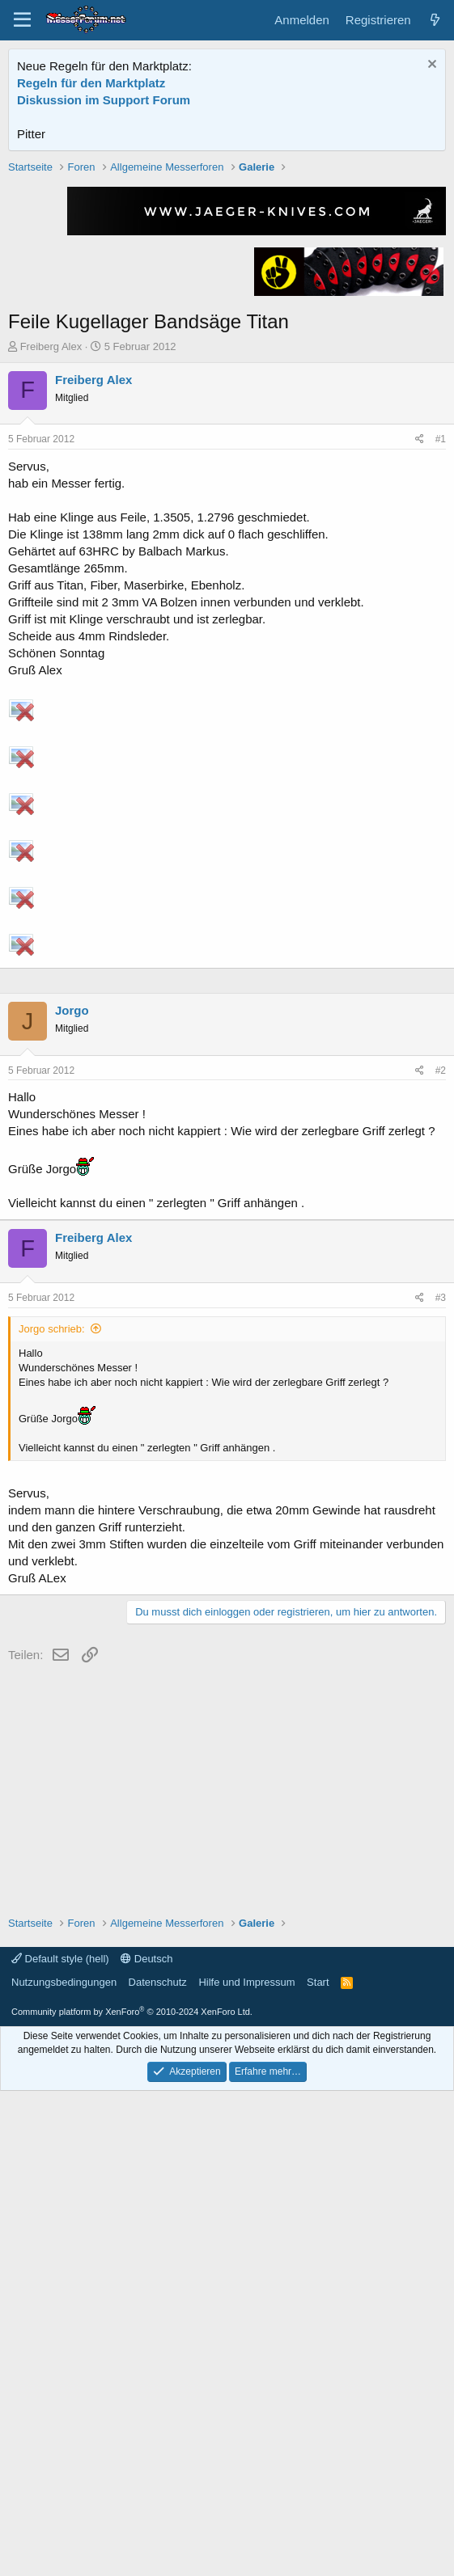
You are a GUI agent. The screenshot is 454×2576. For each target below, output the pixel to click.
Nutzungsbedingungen (64, 2467)
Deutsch (146, 2444)
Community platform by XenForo (131, 2497)
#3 (440, 1782)
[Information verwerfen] (430, 65)
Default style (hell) (60, 2444)
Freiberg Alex (51, 577)
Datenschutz (158, 2467)
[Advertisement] (227, 272)
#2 (440, 1555)
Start (318, 2467)
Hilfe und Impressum (246, 2467)
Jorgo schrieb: (52, 1814)
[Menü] (22, 20)
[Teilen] (419, 670)
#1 (440, 669)
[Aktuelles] (435, 20)
